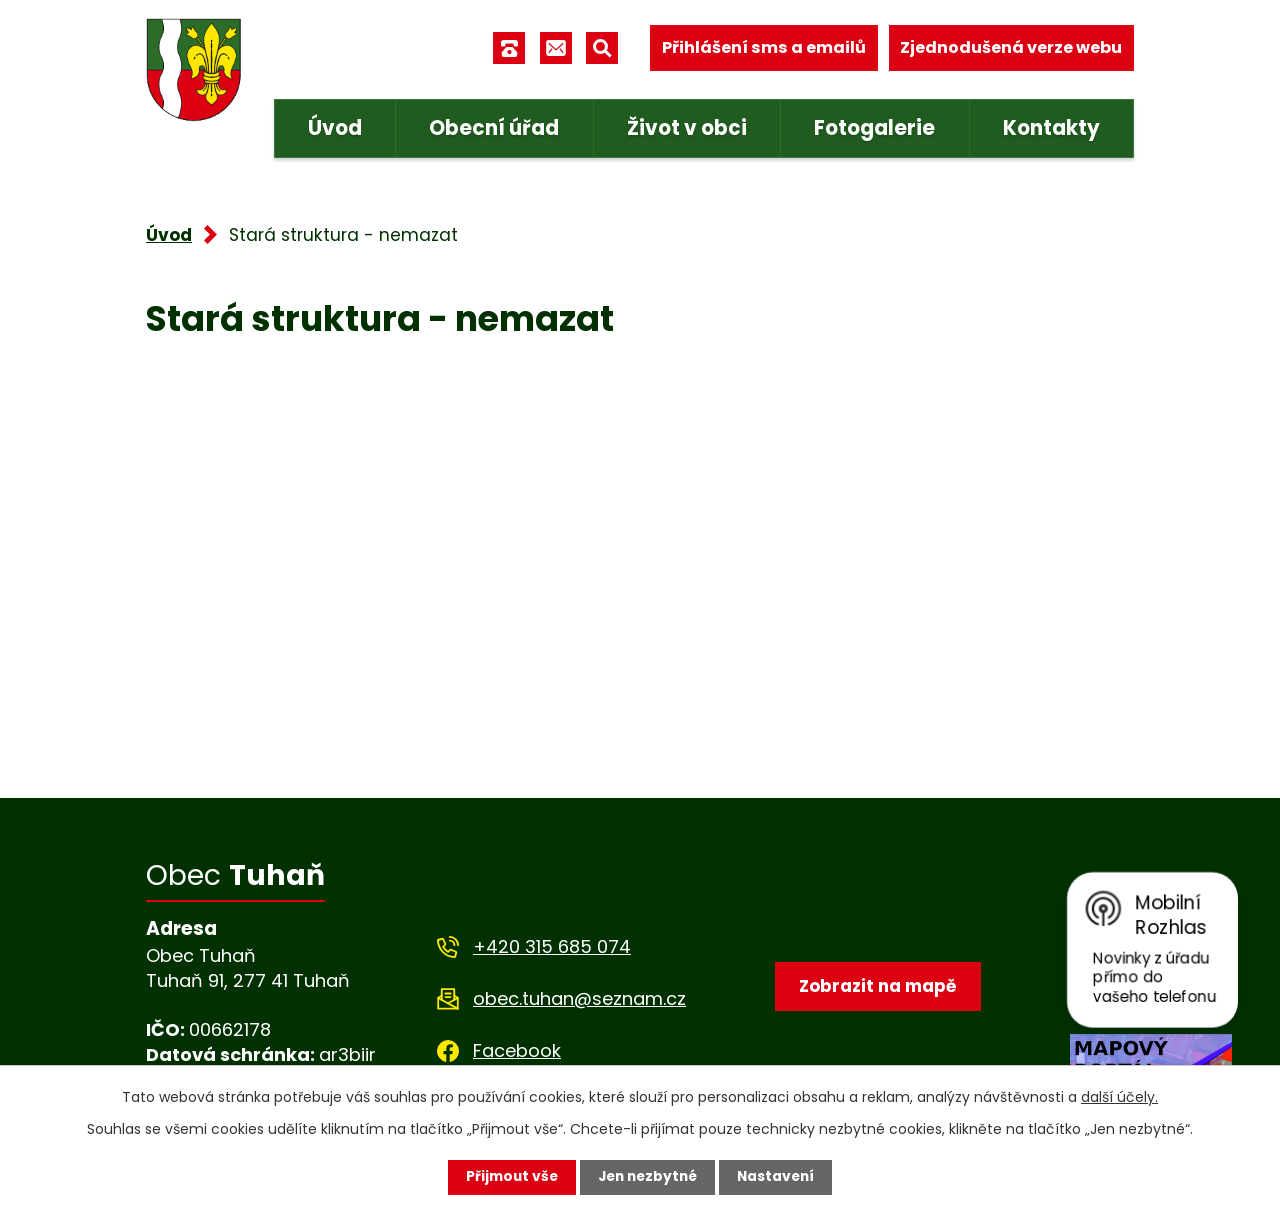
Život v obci (687, 128)
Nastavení (780, 1177)
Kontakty (1051, 128)
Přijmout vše (507, 1177)
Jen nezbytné (647, 1177)
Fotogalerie (874, 128)
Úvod (335, 128)
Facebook (517, 1050)
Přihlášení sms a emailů (764, 47)
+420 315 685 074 (552, 946)
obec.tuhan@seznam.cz (579, 998)
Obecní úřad (494, 128)
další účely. (1119, 1097)
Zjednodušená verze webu (1011, 47)
